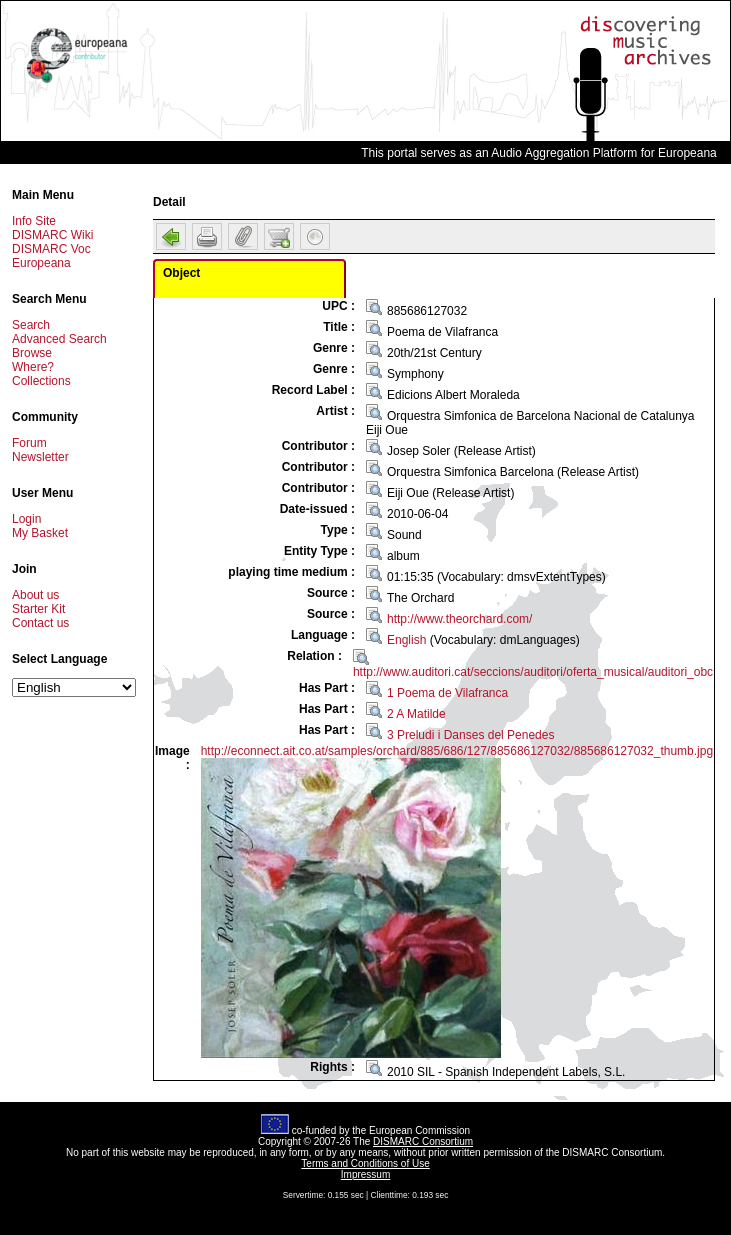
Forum (29, 443)
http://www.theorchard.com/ (459, 619)
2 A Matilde (416, 714)
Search (31, 325)
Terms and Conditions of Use (365, 1163)
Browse (32, 353)
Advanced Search (59, 339)
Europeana (41, 263)
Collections (41, 381)
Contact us (40, 623)
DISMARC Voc (51, 249)
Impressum (365, 1174)
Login (26, 519)
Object (181, 273)
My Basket (40, 533)
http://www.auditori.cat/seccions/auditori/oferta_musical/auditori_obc (533, 672)
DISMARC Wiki (52, 235)
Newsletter (40, 457)
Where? (33, 367)
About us (35, 595)
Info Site (34, 221)
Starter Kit (38, 609)
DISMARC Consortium (423, 1141)
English (406, 640)
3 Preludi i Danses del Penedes (470, 735)
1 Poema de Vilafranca (447, 693)
